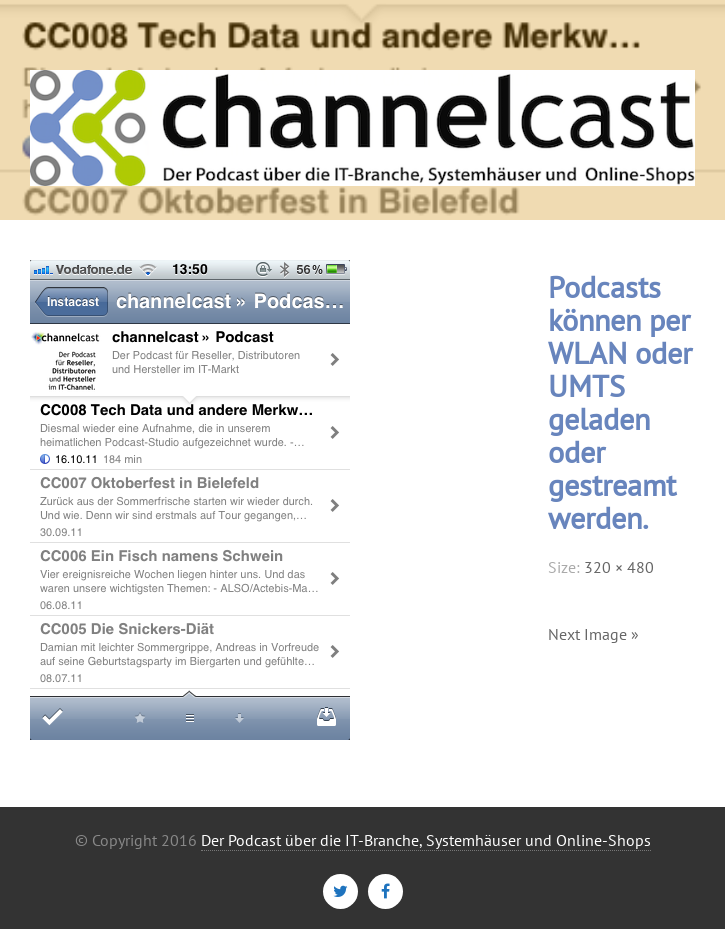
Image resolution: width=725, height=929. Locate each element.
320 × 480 (619, 567)
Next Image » (593, 634)
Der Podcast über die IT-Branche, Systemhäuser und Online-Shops (426, 840)
